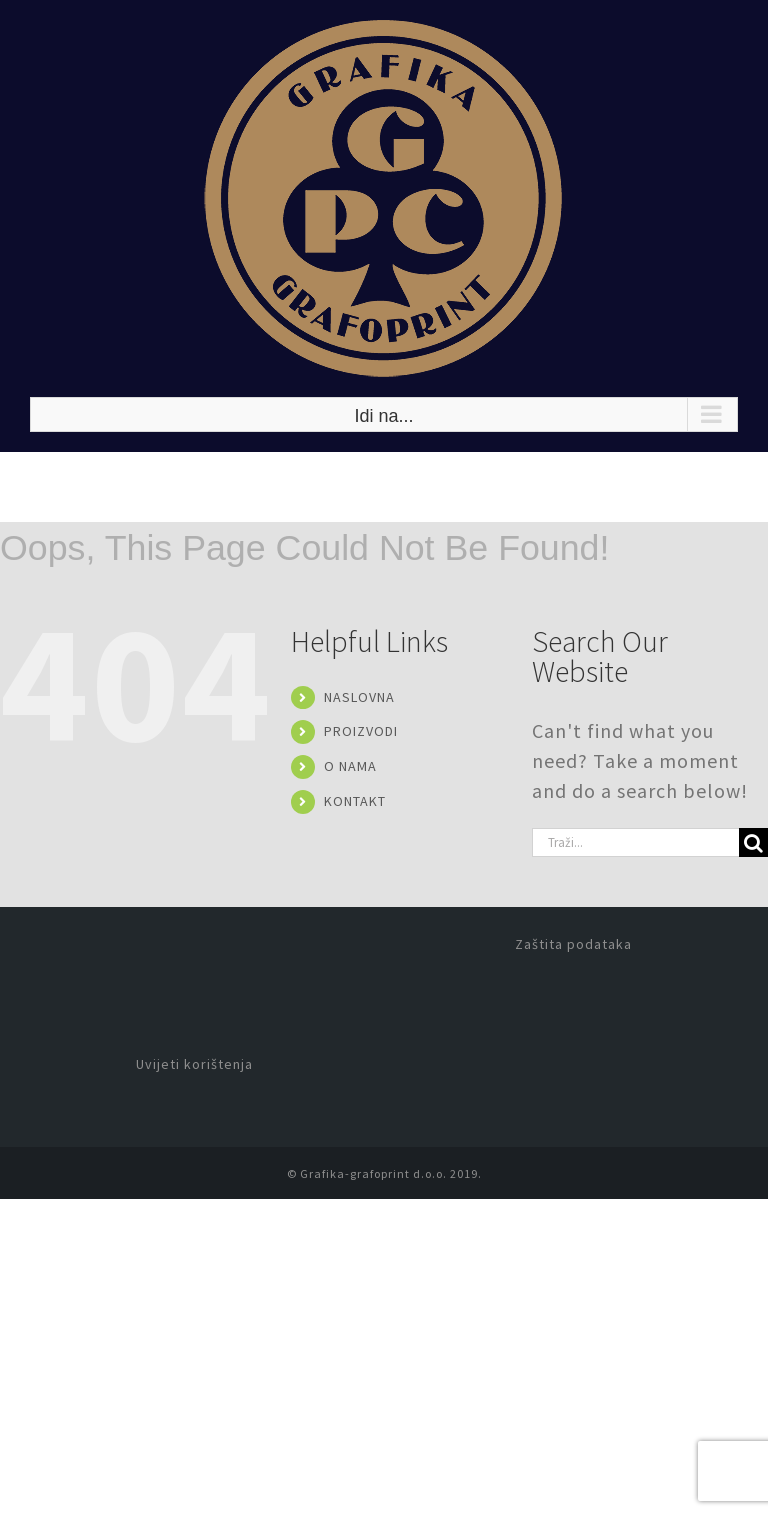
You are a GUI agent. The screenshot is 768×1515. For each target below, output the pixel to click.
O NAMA (350, 766)
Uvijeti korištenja (194, 1064)
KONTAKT (355, 801)
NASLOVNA (359, 697)
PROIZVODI (361, 731)
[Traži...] (635, 842)
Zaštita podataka (573, 944)
